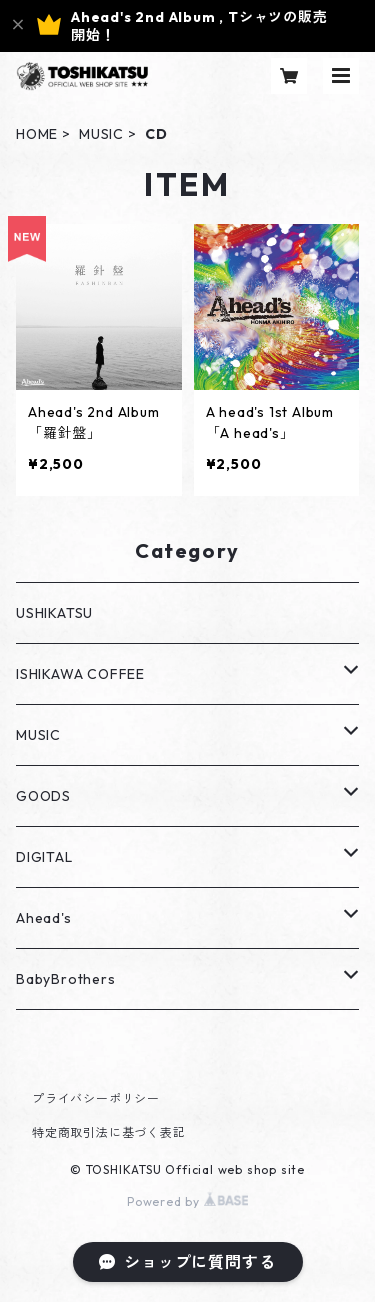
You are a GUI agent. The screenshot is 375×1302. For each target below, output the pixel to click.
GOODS (43, 796)
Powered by (187, 1201)
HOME (37, 134)
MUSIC (101, 134)
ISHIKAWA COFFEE (80, 674)
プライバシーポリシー (96, 1098)
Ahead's (44, 918)
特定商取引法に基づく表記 (109, 1132)
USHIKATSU (54, 613)
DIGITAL (44, 857)
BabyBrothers (66, 979)
